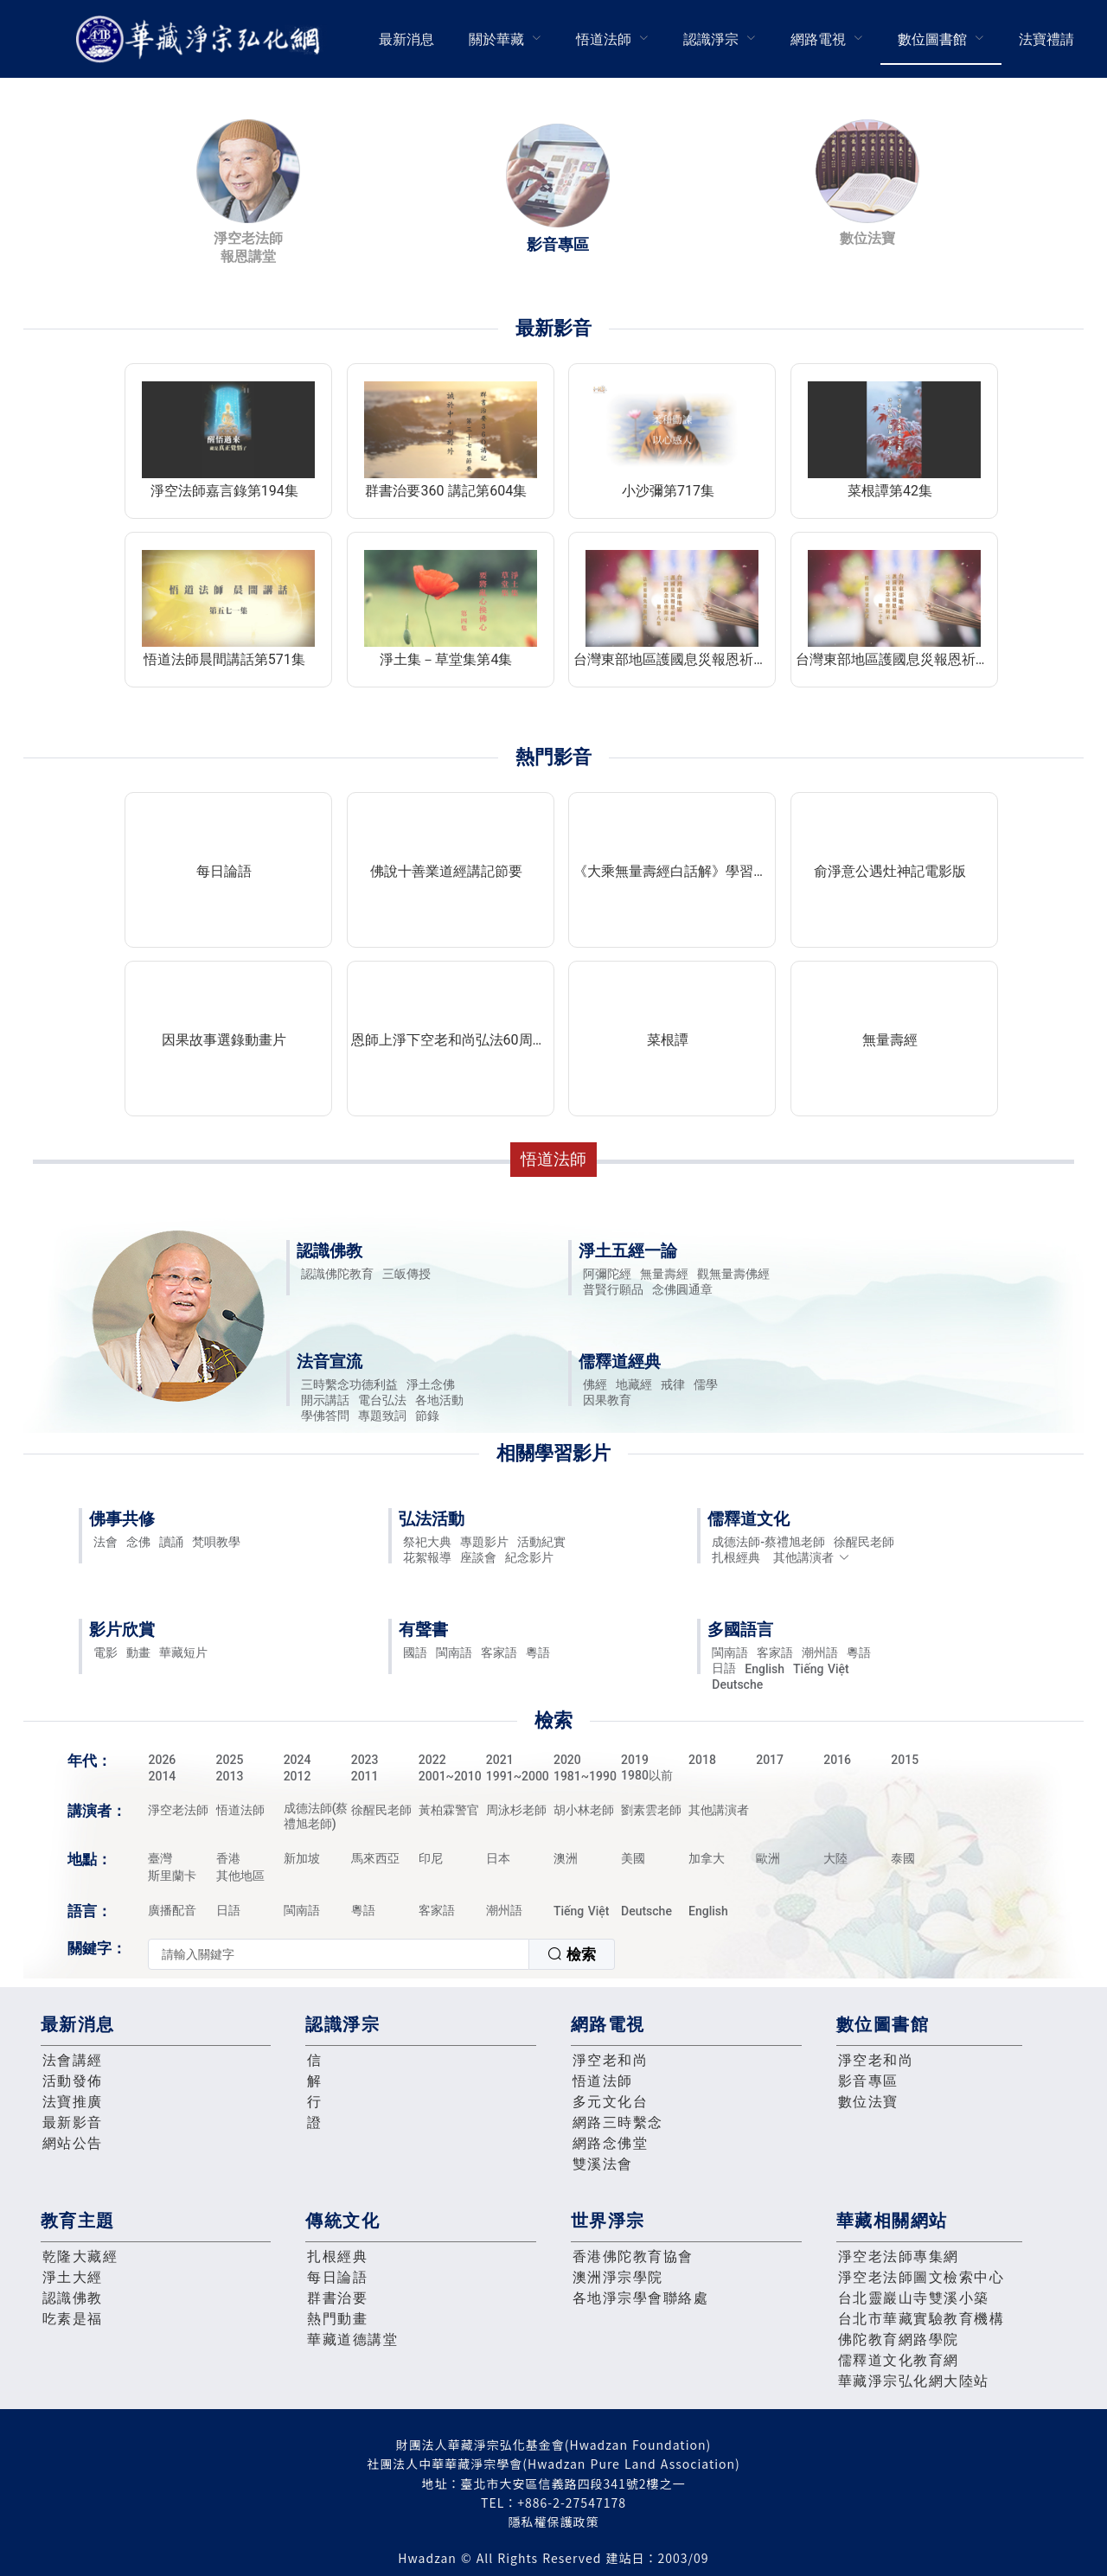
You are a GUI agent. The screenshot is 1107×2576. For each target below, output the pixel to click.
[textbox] (338, 1954)
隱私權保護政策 (554, 2521)
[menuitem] (406, 39)
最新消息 (406, 39)
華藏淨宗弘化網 (201, 39)
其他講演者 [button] (811, 1557)
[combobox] (381, 1954)
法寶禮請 (1046, 39)
